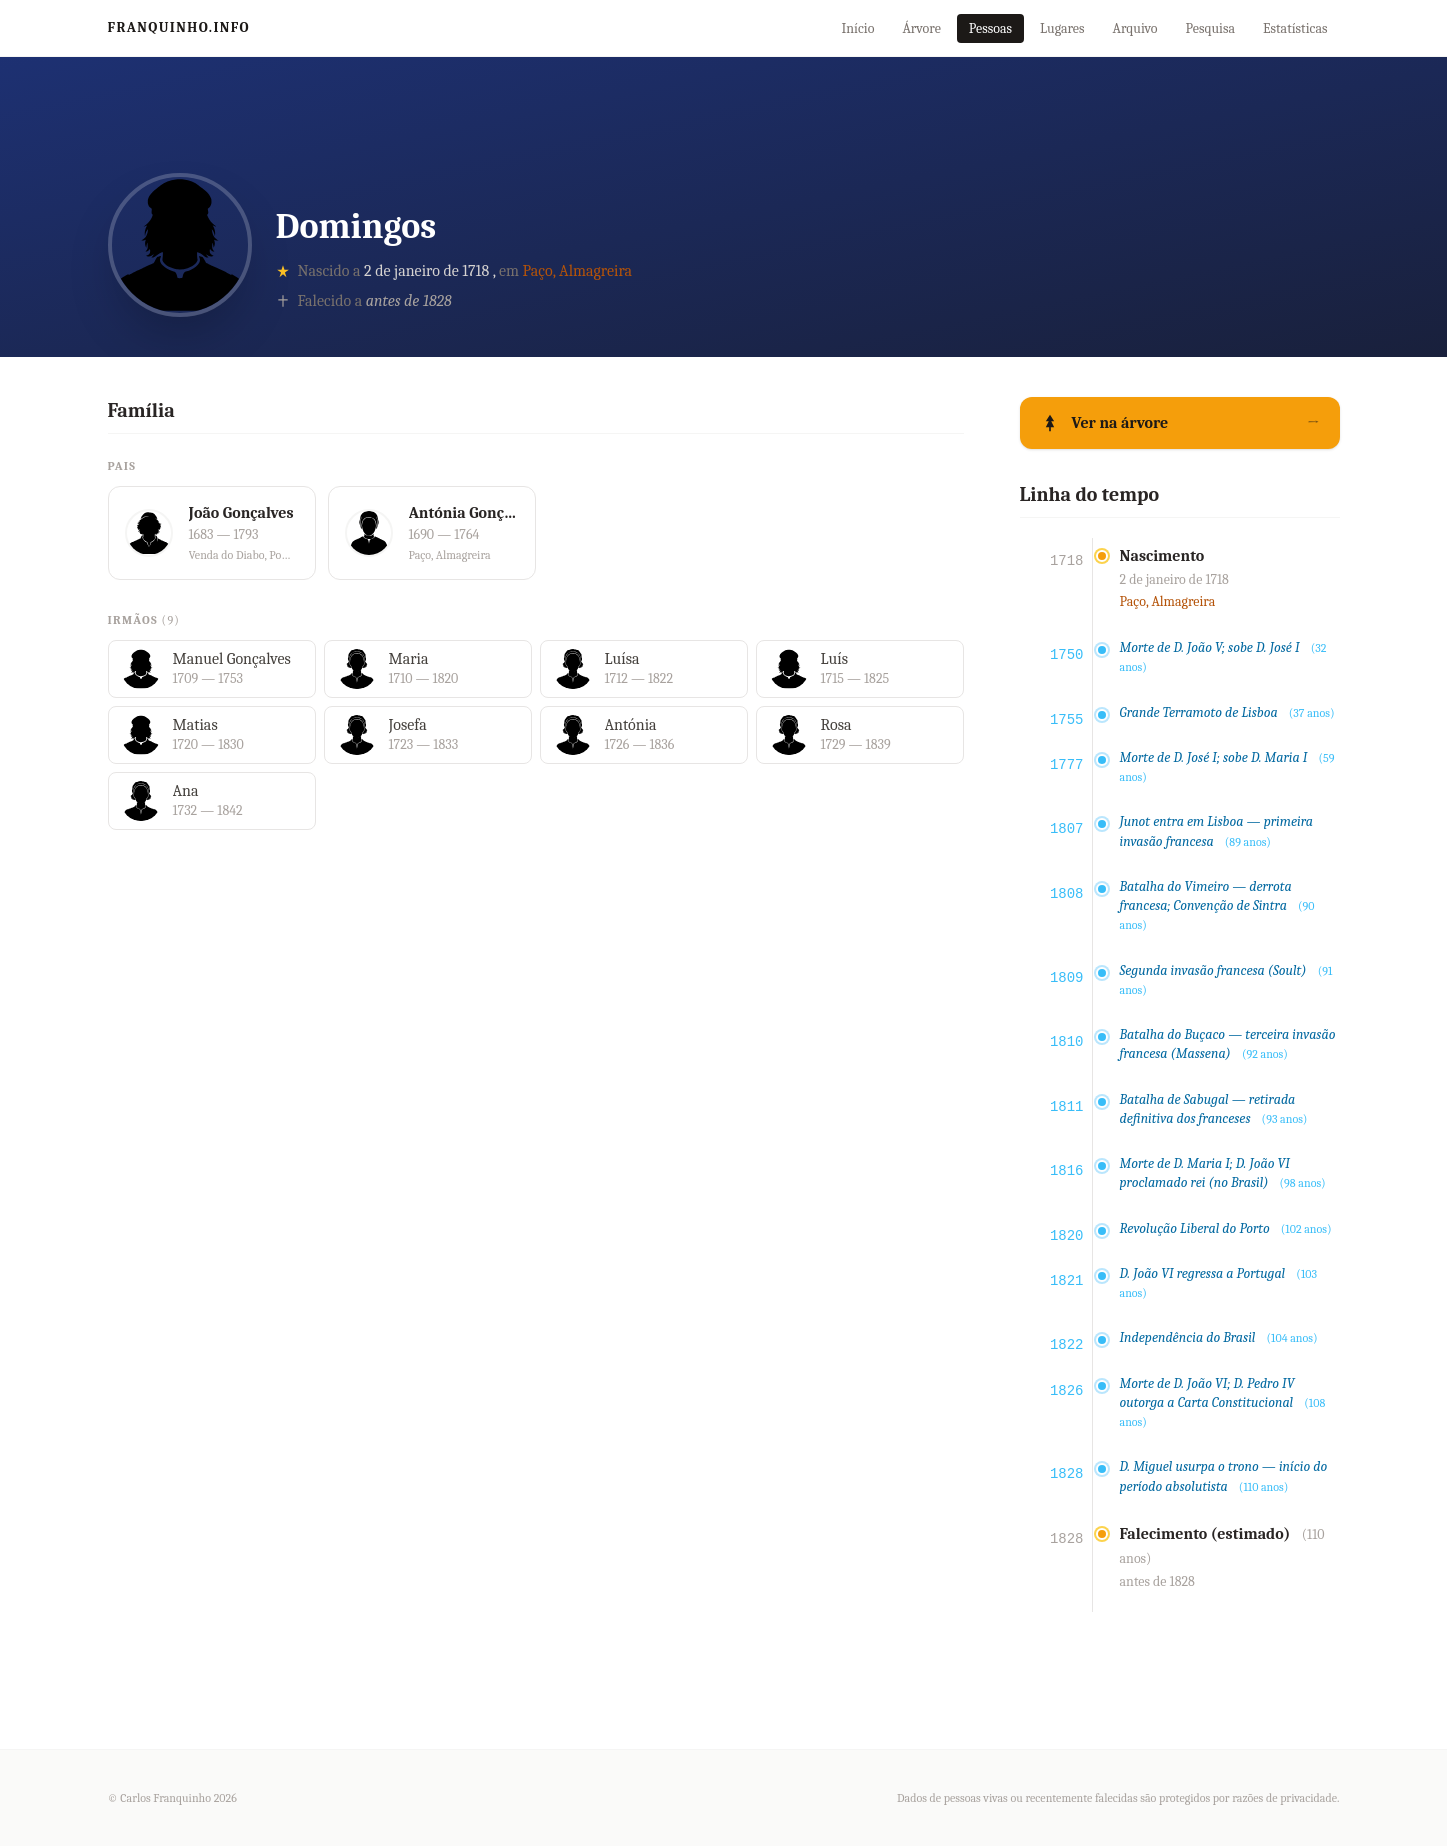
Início (857, 28)
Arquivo (1135, 28)
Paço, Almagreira (577, 271)
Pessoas (990, 28)
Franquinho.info (179, 27)
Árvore (921, 28)
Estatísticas (1295, 28)
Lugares (1062, 28)
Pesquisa (1210, 28)
